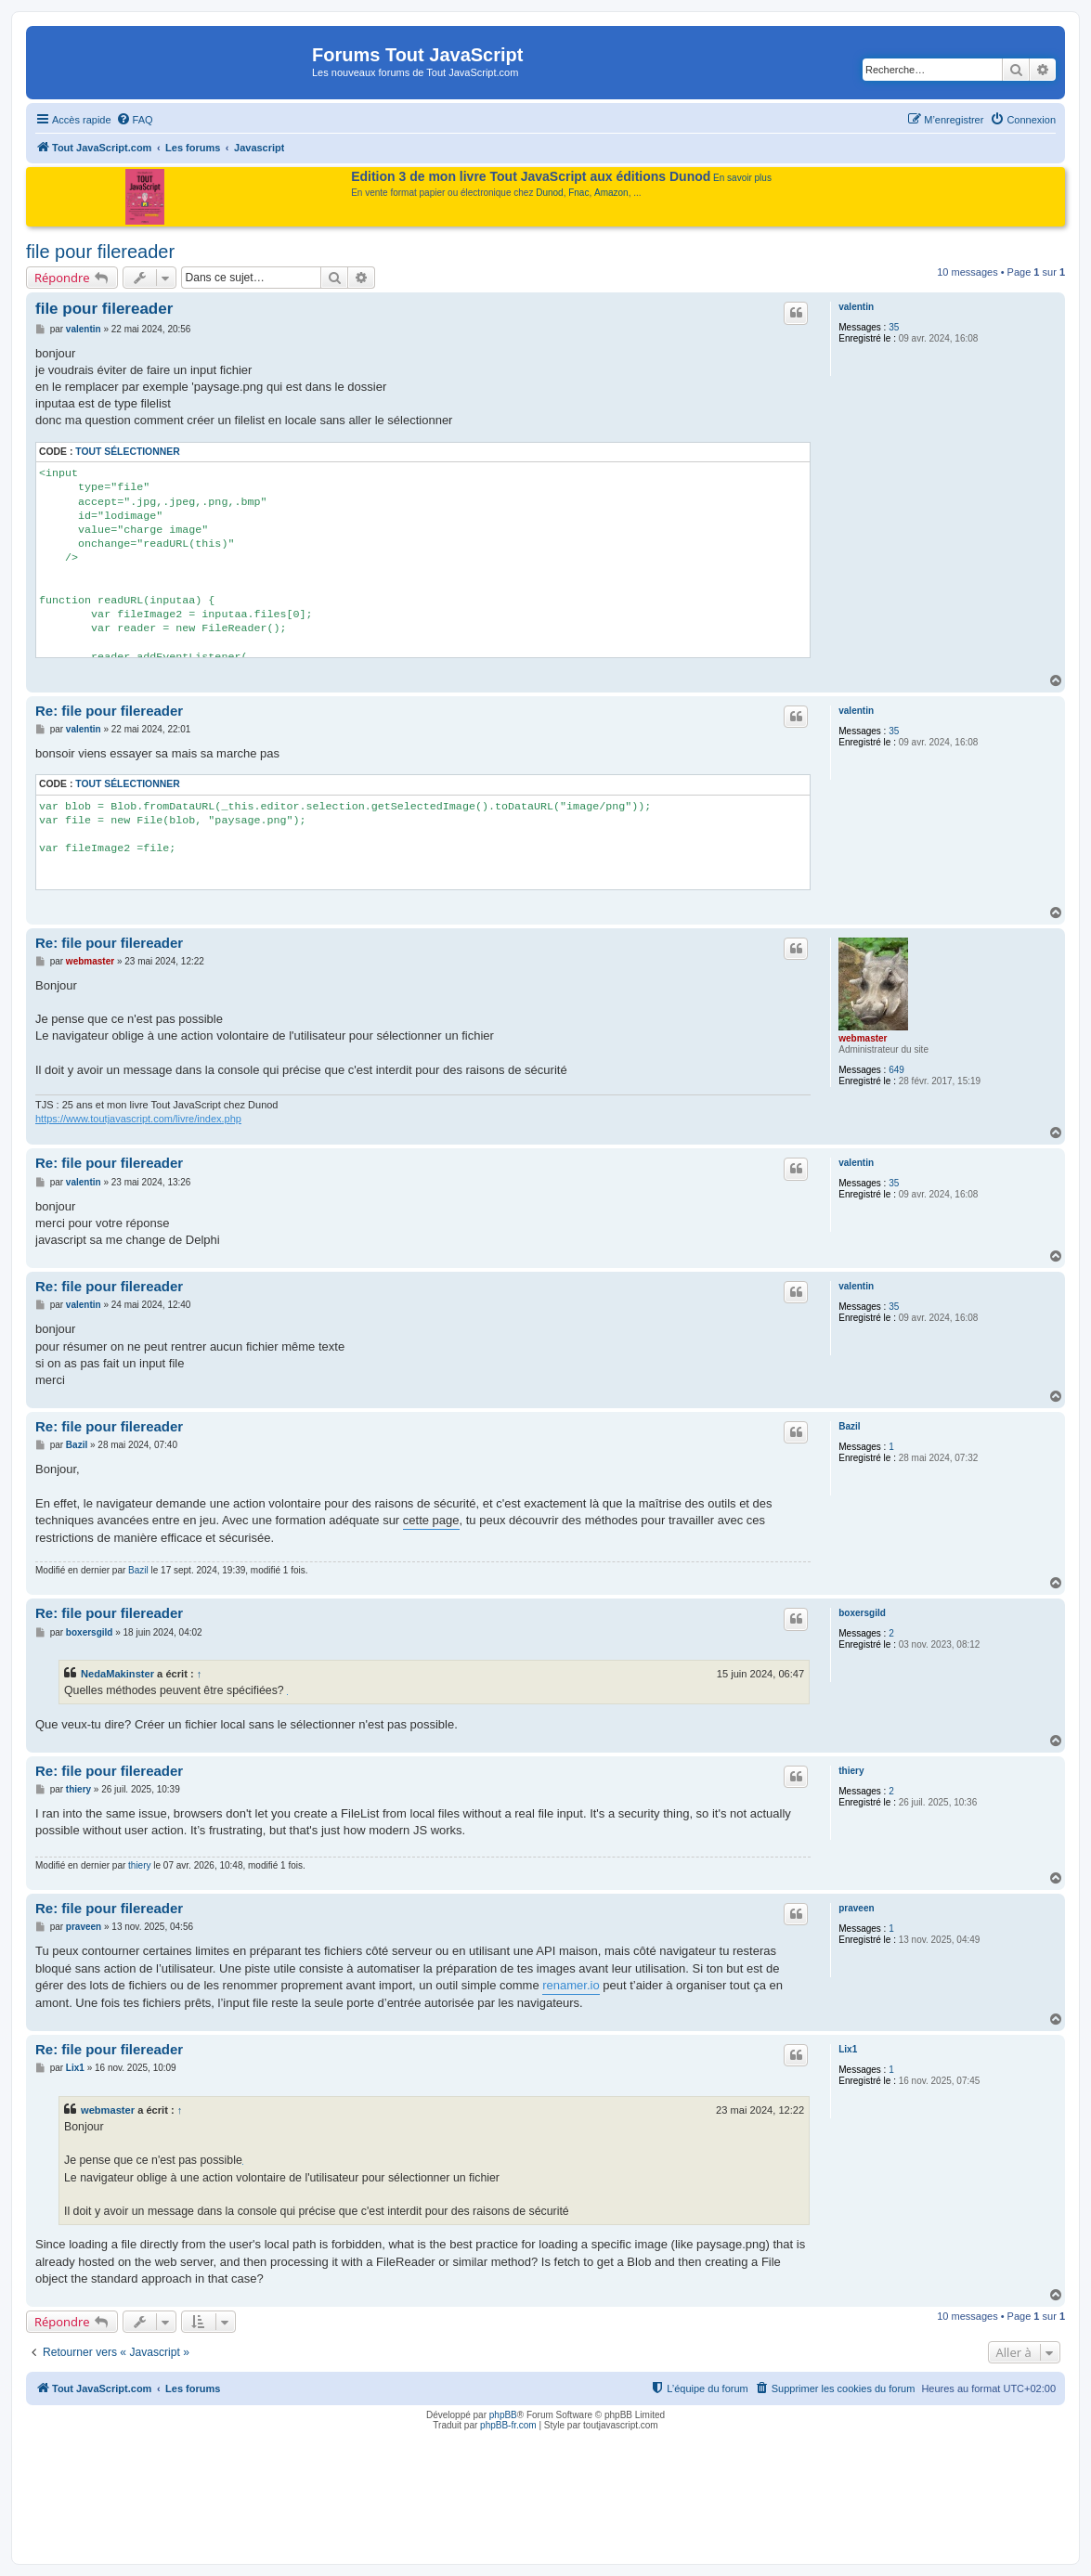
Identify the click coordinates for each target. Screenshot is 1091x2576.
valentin (856, 307)
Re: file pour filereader (109, 710)
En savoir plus (742, 178)
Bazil (849, 1426)
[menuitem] (134, 120)
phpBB (503, 2415)
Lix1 (847, 2049)
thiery (851, 1771)
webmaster (862, 1038)
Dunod (549, 193)
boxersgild (862, 1613)
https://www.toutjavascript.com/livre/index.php (138, 1118)
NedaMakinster (117, 1673)
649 (896, 1070)
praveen (856, 1908)
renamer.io (570, 1985)
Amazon (611, 193)
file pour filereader (100, 251)
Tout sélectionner (127, 452)
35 (894, 327)
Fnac (578, 193)
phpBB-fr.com (508, 2425)
